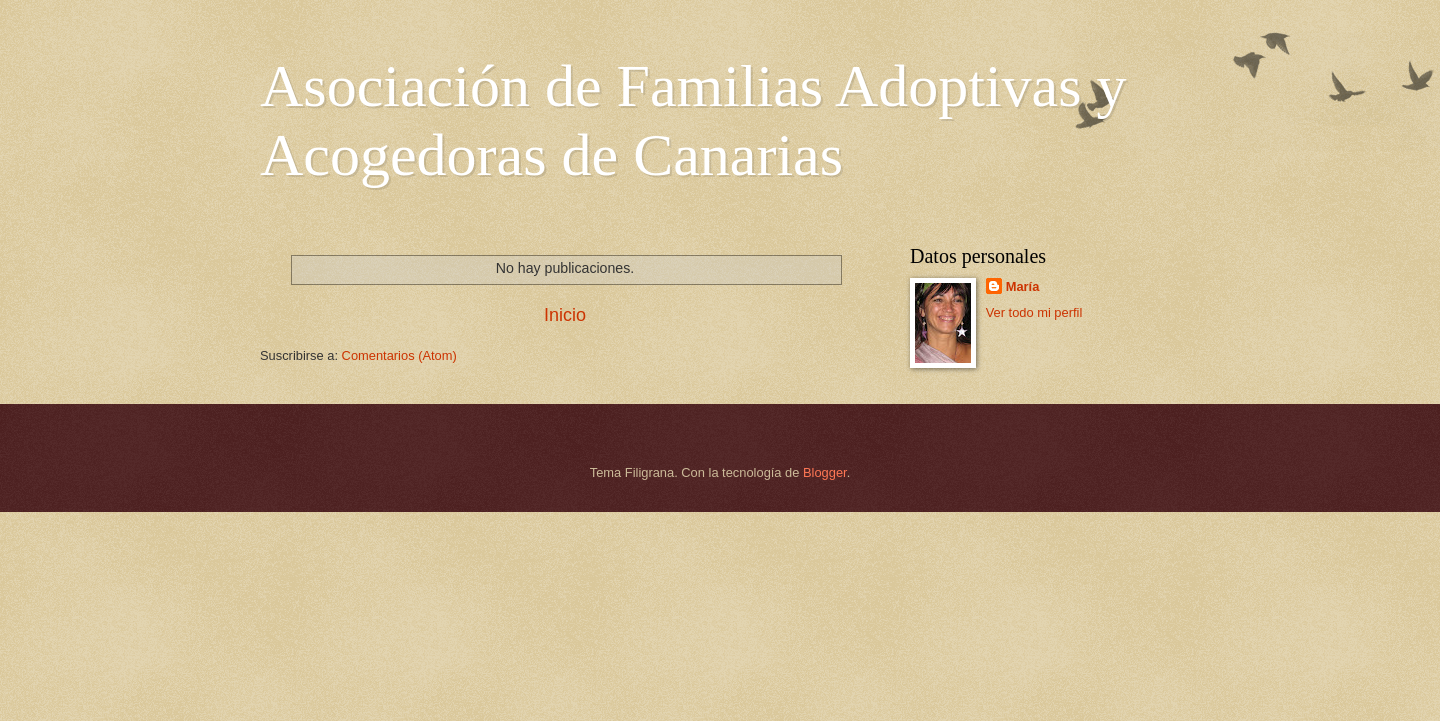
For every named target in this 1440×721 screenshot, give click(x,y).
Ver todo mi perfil (1034, 312)
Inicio (565, 315)
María (1023, 286)
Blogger (825, 472)
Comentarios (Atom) (399, 355)
